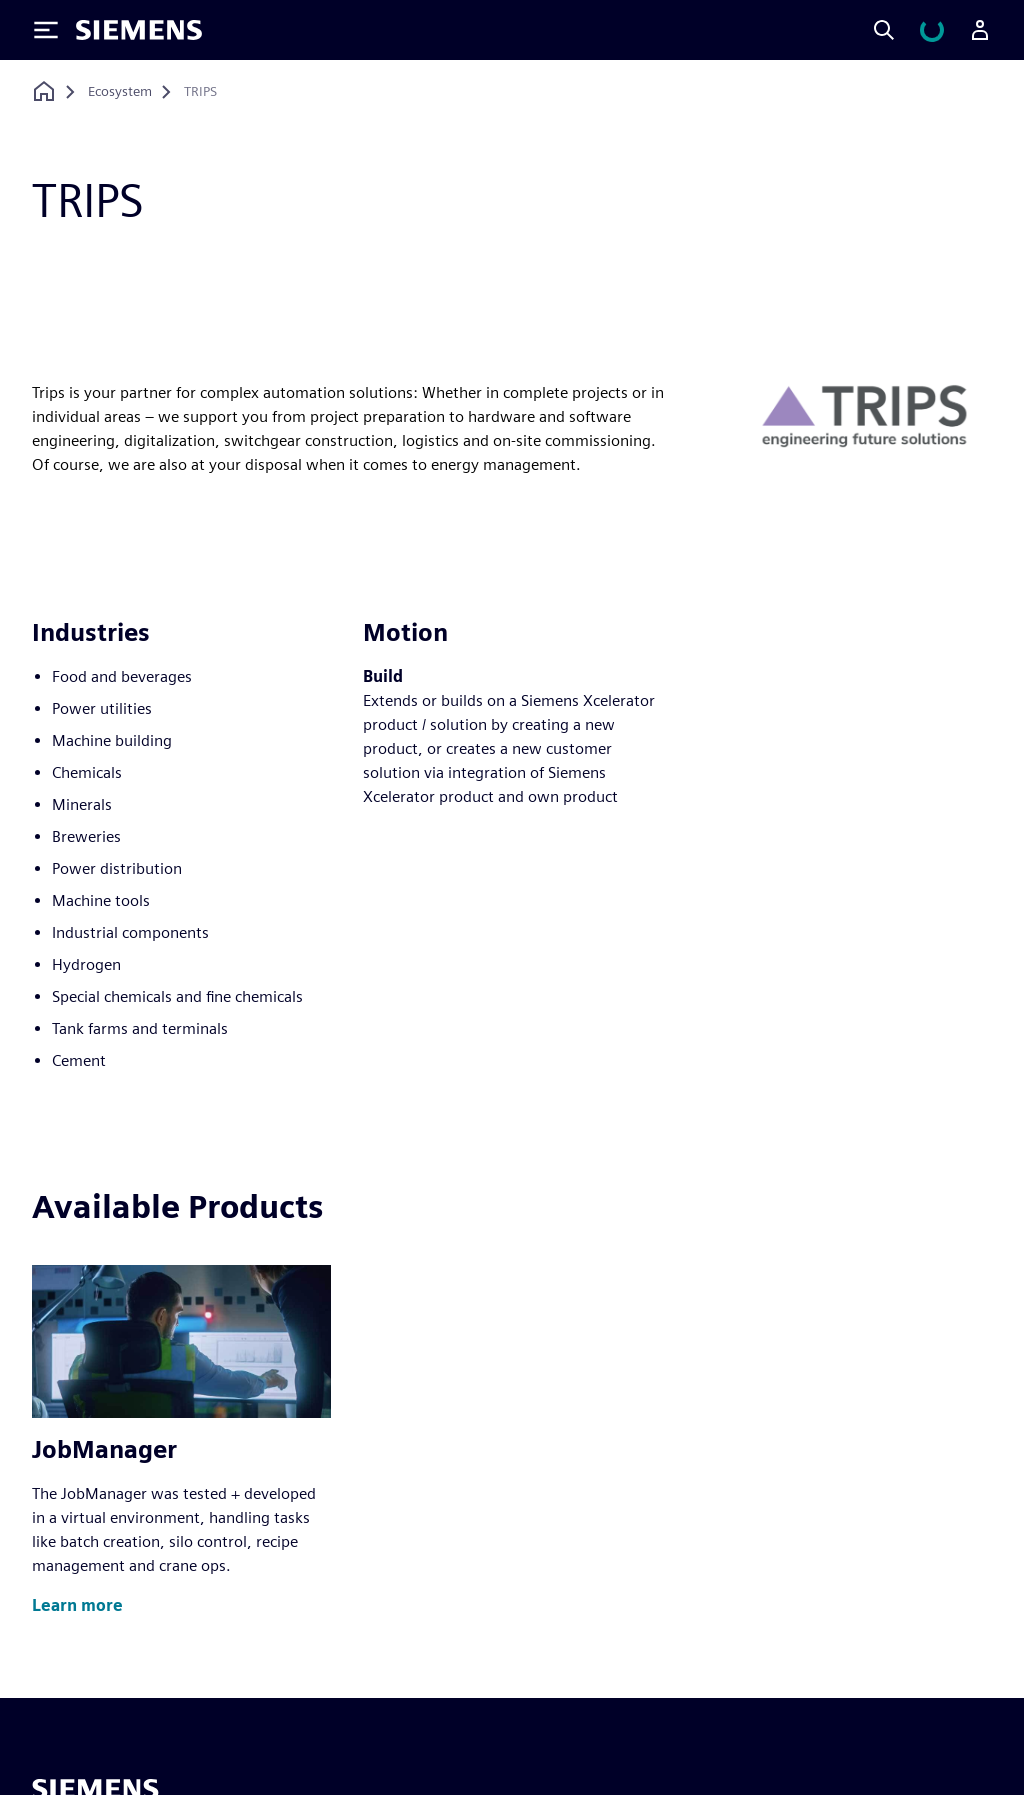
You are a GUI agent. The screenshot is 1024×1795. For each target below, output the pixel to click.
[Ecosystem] (120, 92)
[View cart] (932, 30)
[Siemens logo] (139, 30)
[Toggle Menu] (46, 30)
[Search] (884, 30)
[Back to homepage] (44, 91)
